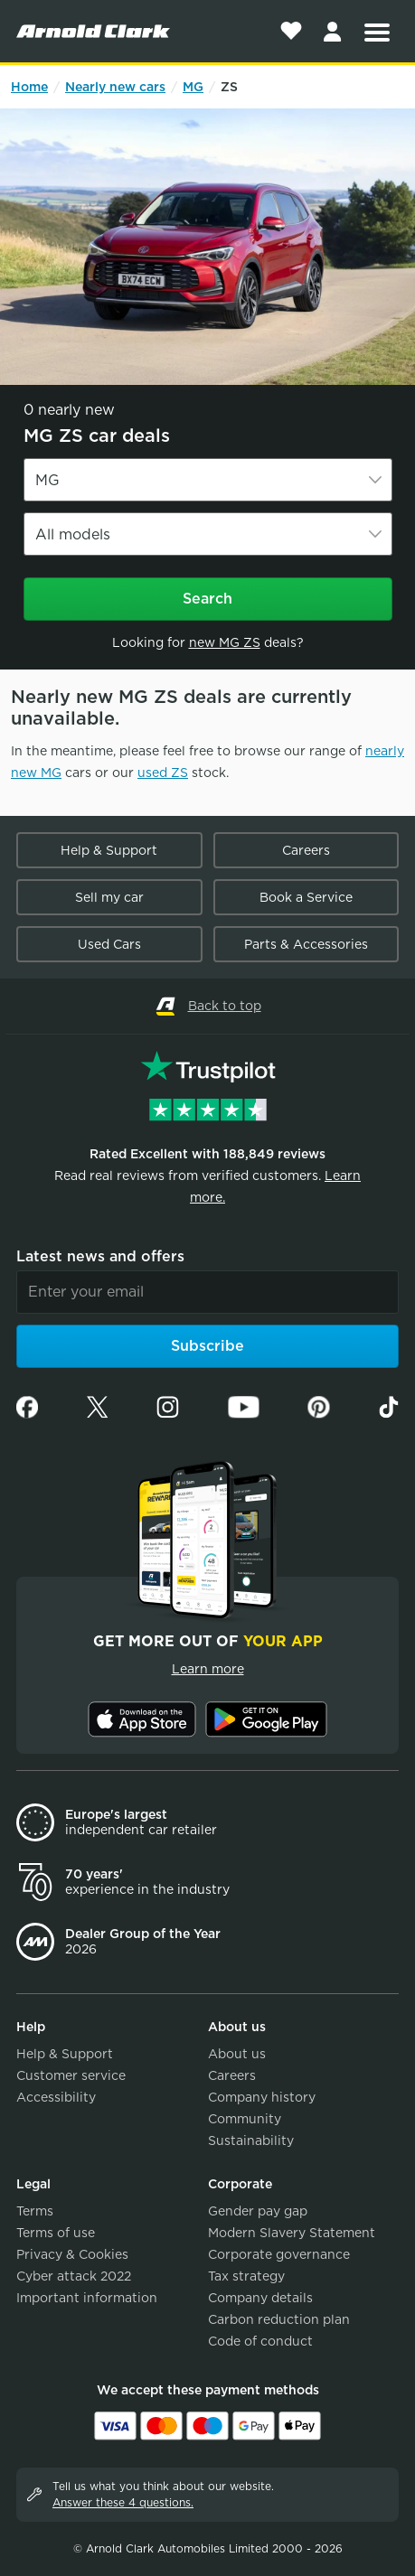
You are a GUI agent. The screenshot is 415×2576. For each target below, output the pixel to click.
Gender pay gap (257, 2211)
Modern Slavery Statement (291, 2232)
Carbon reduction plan (279, 2319)
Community (244, 2119)
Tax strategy (246, 2276)
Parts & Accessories (306, 944)
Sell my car (109, 897)
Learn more (208, 1669)
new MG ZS (224, 642)
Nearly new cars (115, 87)
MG (193, 87)
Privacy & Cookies (72, 2254)
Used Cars (109, 944)
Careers (306, 850)
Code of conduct (260, 2341)
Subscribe (207, 1345)
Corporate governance (279, 2254)
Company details (260, 2297)
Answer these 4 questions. (122, 2502)
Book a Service (306, 897)
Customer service (71, 2075)
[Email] (207, 1292)
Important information (86, 2297)
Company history (262, 2097)
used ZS (162, 772)
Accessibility (56, 2097)
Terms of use (55, 2232)
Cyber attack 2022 (73, 2276)
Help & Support (109, 850)
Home (29, 87)
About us (237, 2054)
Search (207, 598)
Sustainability (251, 2140)
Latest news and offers (100, 1256)
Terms (34, 2211)
